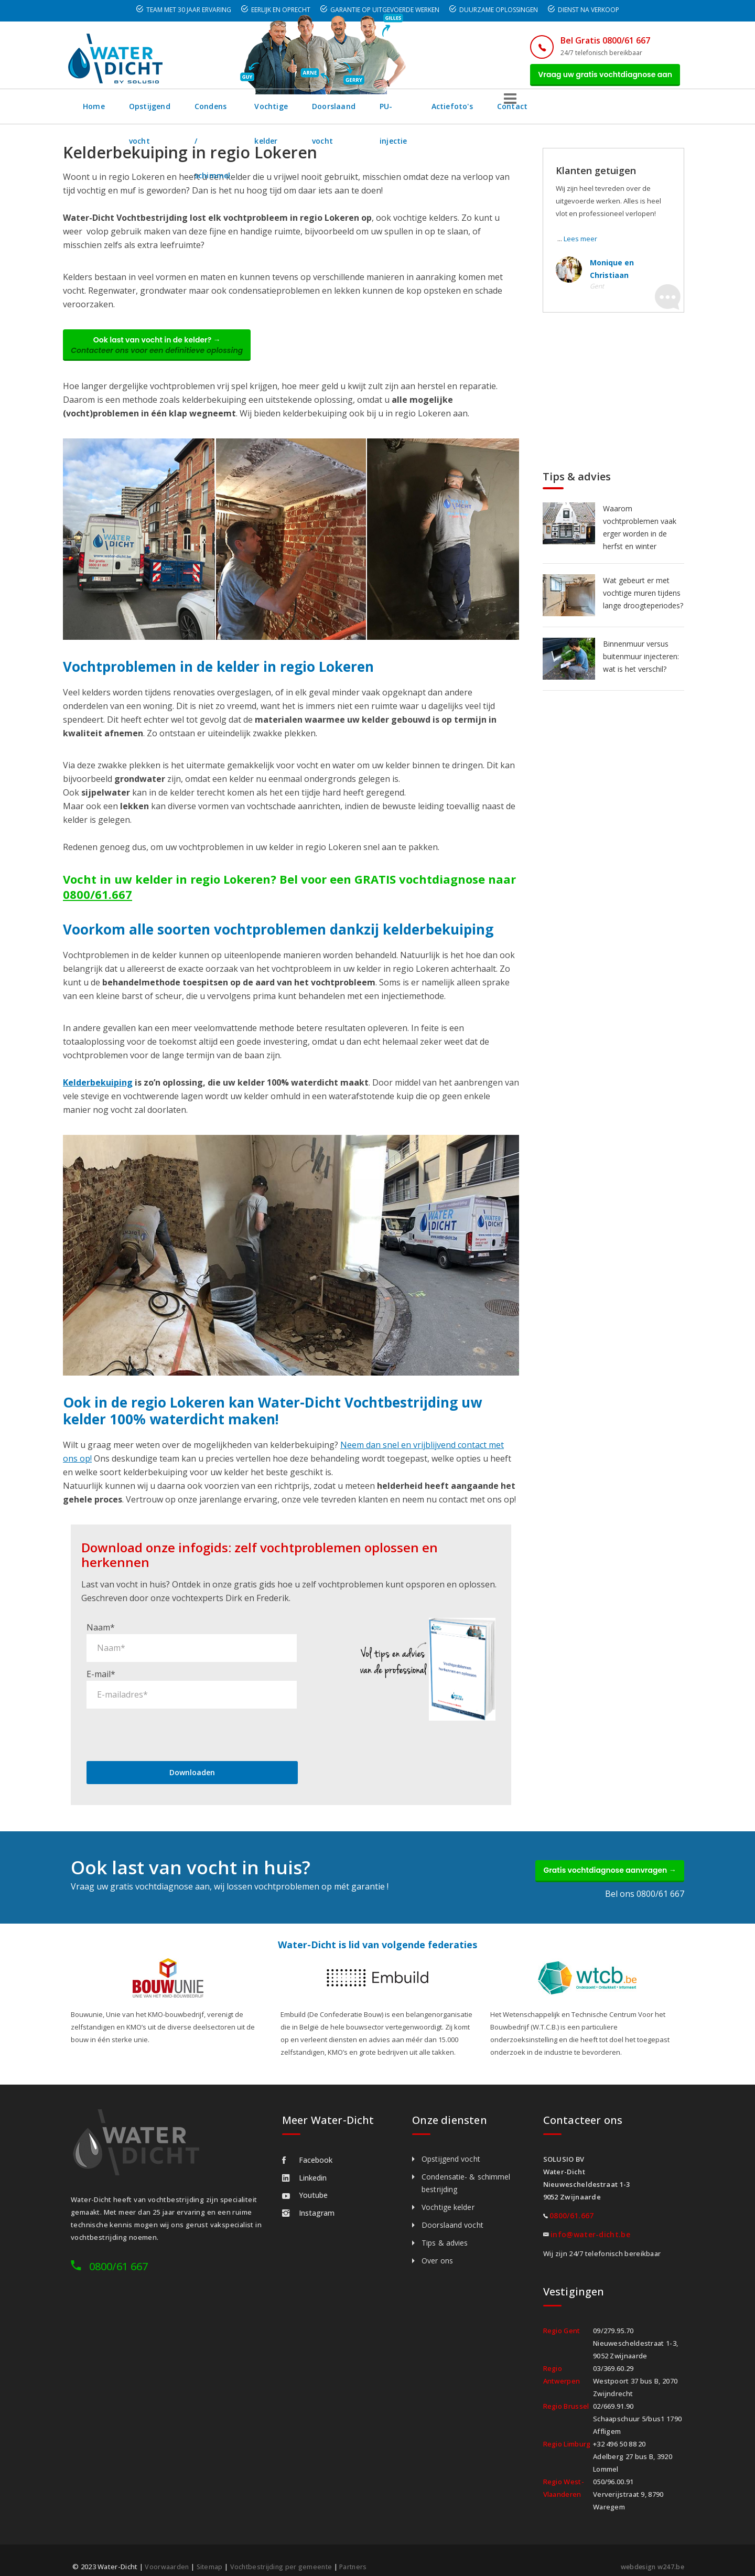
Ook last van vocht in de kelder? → (165, 353)
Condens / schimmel (257, 112)
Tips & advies (445, 2232)
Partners (358, 2556)
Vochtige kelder (349, 112)
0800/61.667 (97, 906)
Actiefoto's (580, 112)
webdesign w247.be (650, 2556)
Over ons (437, 2250)
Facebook (307, 2149)
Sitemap (210, 2556)
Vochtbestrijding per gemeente (285, 2556)
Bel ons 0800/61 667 (644, 1883)
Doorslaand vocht (436, 112)
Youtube (305, 2184)
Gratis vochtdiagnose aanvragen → (602, 1857)
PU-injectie (514, 112)
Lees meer (580, 244)
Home (94, 112)
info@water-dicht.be (590, 2224)
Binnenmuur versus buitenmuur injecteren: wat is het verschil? (641, 662)
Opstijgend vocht (162, 112)
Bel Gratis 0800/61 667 (591, 40)
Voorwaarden (167, 2556)
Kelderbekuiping (98, 1094)
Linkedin (304, 2167)
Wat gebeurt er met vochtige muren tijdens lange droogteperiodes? (643, 598)
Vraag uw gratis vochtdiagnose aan (599, 77)
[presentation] (166, 1718)
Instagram (308, 2202)
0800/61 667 (118, 2256)
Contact (641, 112)
